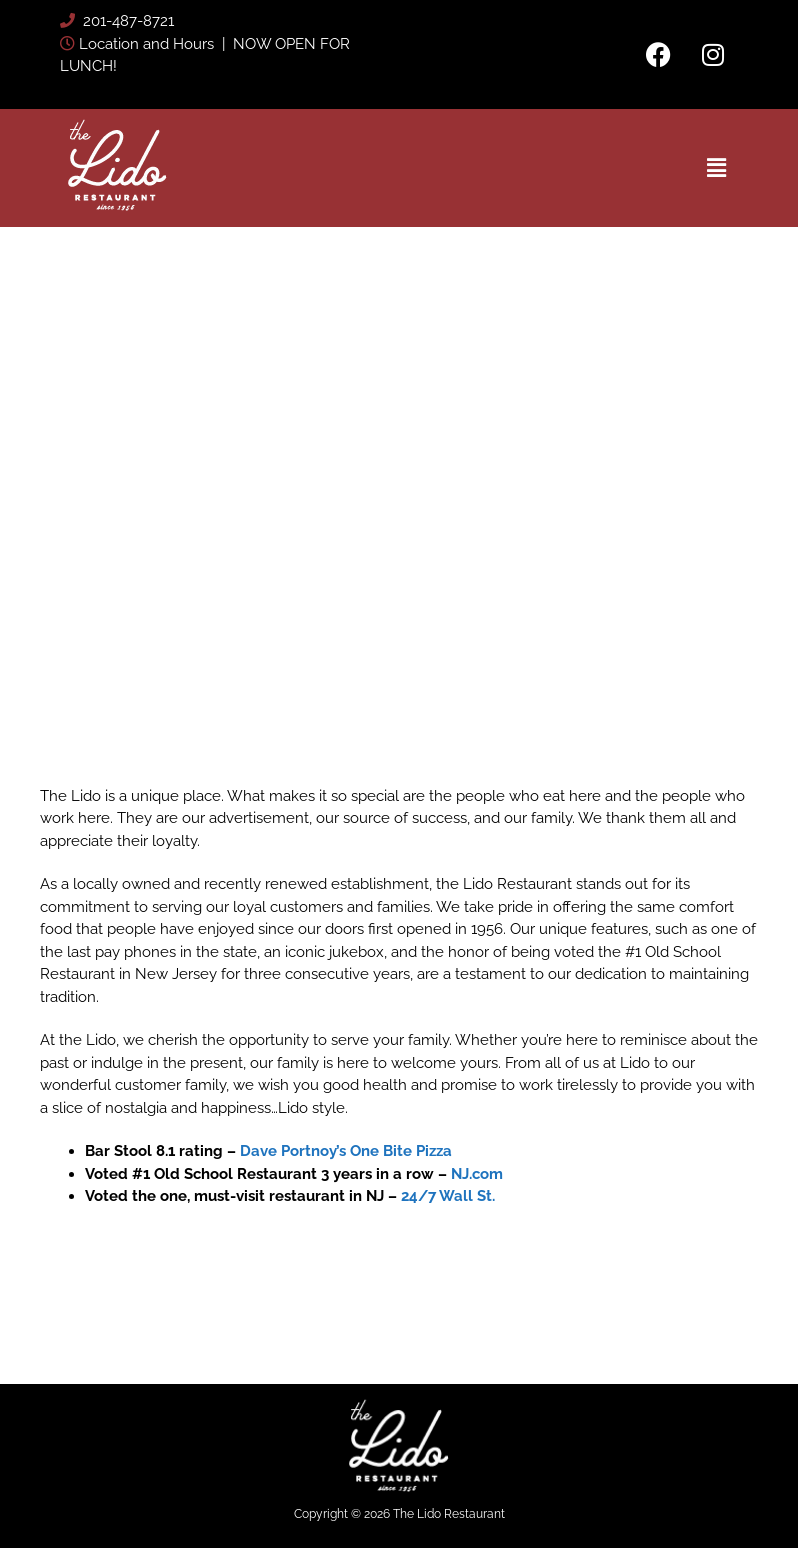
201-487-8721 (126, 21)
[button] (716, 167)
